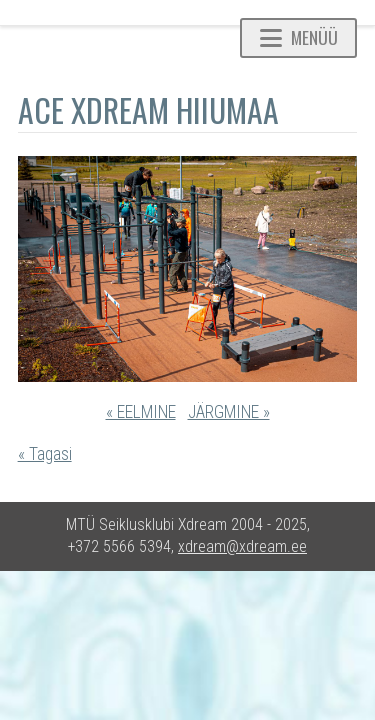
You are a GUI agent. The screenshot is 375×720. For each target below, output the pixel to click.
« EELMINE (141, 412)
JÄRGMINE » (229, 412)
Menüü (299, 37)
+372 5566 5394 (119, 546)
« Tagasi (45, 454)
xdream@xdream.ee (242, 546)
